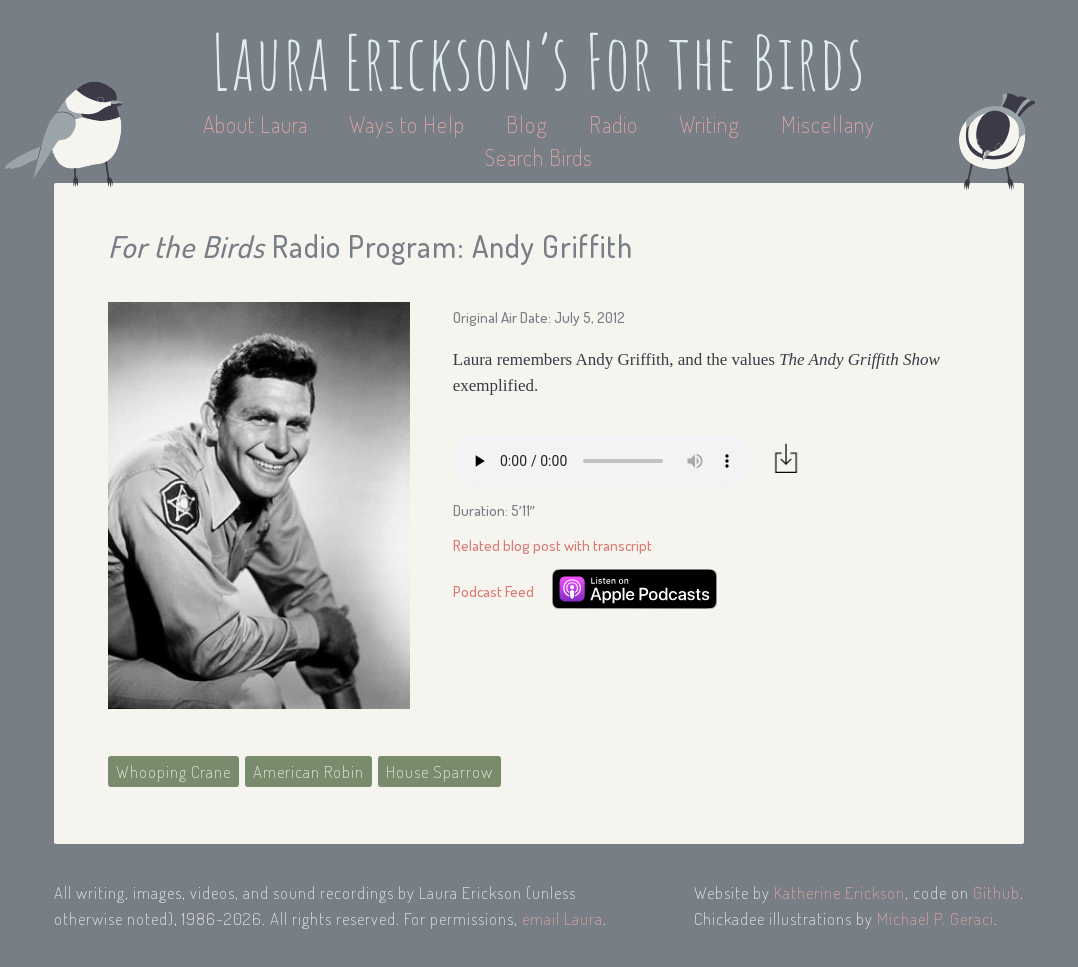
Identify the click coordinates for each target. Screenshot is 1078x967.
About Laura (258, 124)
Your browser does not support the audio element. (603, 461)
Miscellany (828, 124)
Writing (709, 124)
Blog (527, 124)
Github (996, 892)
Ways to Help (409, 124)
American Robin (308, 771)
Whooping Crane (173, 771)
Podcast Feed (493, 591)
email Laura (562, 918)
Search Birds (539, 157)
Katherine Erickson (839, 892)
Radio (616, 124)
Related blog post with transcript (552, 545)
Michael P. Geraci (935, 918)
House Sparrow (439, 771)
